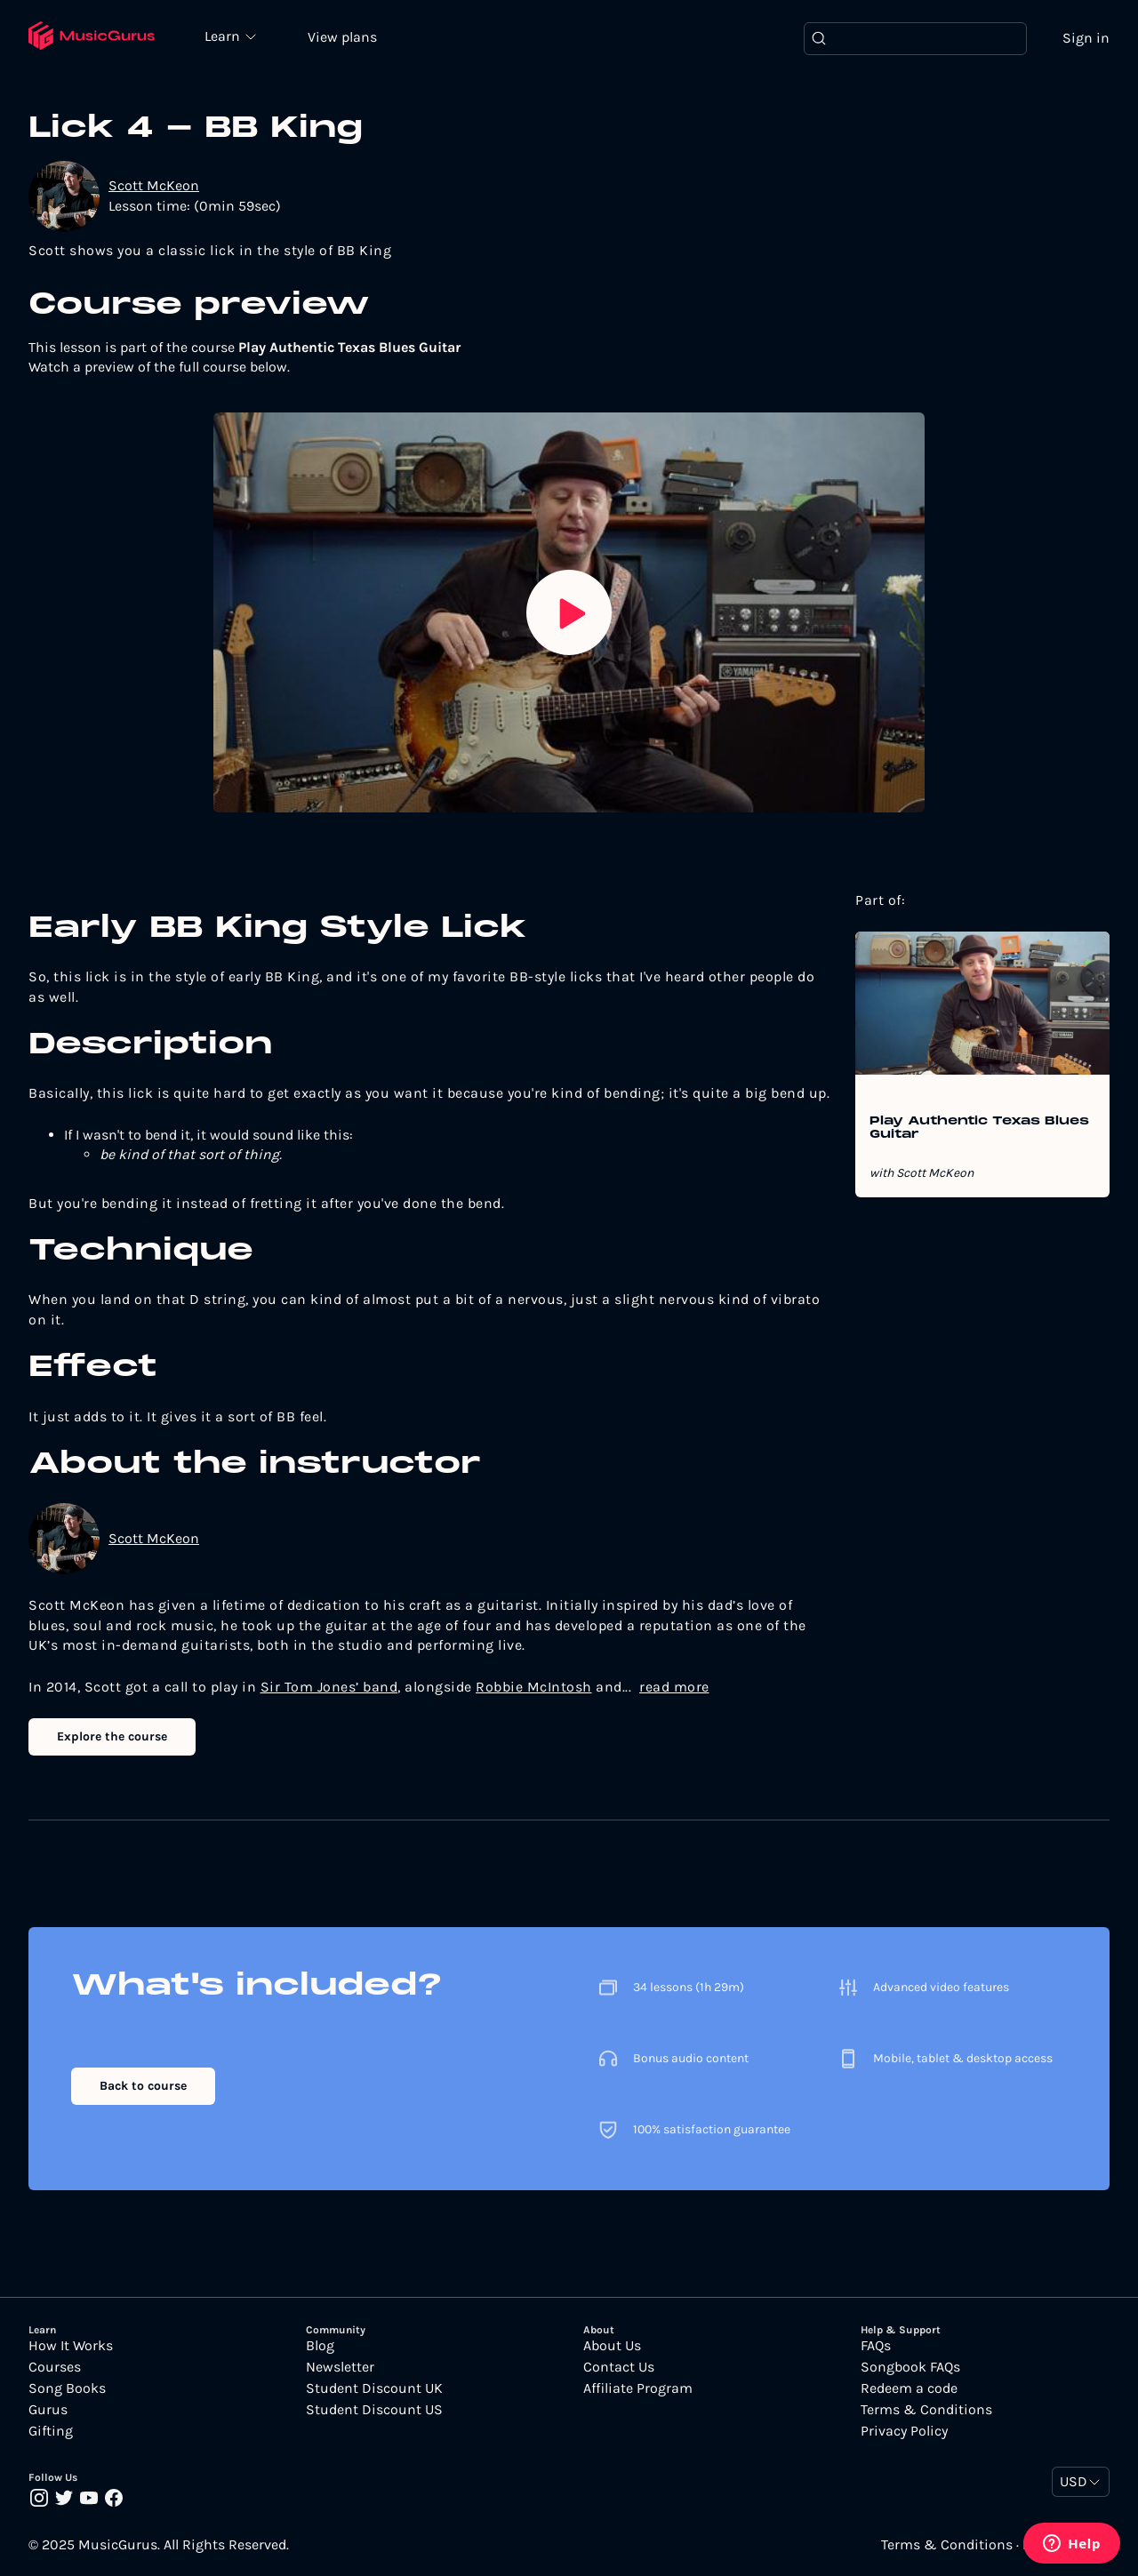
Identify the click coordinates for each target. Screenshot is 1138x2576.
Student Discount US (374, 2410)
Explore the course (112, 1736)
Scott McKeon (153, 185)
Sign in (1086, 37)
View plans (342, 36)
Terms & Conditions (926, 2410)
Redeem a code (909, 2388)
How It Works (70, 2346)
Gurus (48, 2410)
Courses (54, 2367)
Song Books (67, 2388)
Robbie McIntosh (534, 1686)
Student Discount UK (374, 2388)
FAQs (876, 2346)
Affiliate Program (638, 2388)
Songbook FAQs (910, 2367)
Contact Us (618, 2367)
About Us (612, 2346)
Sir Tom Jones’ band (329, 1686)
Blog (320, 2346)
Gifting (50, 2431)
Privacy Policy (904, 2431)
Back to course (143, 2085)
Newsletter (340, 2367)
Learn (224, 36)
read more (674, 1686)
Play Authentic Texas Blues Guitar (979, 1128)
